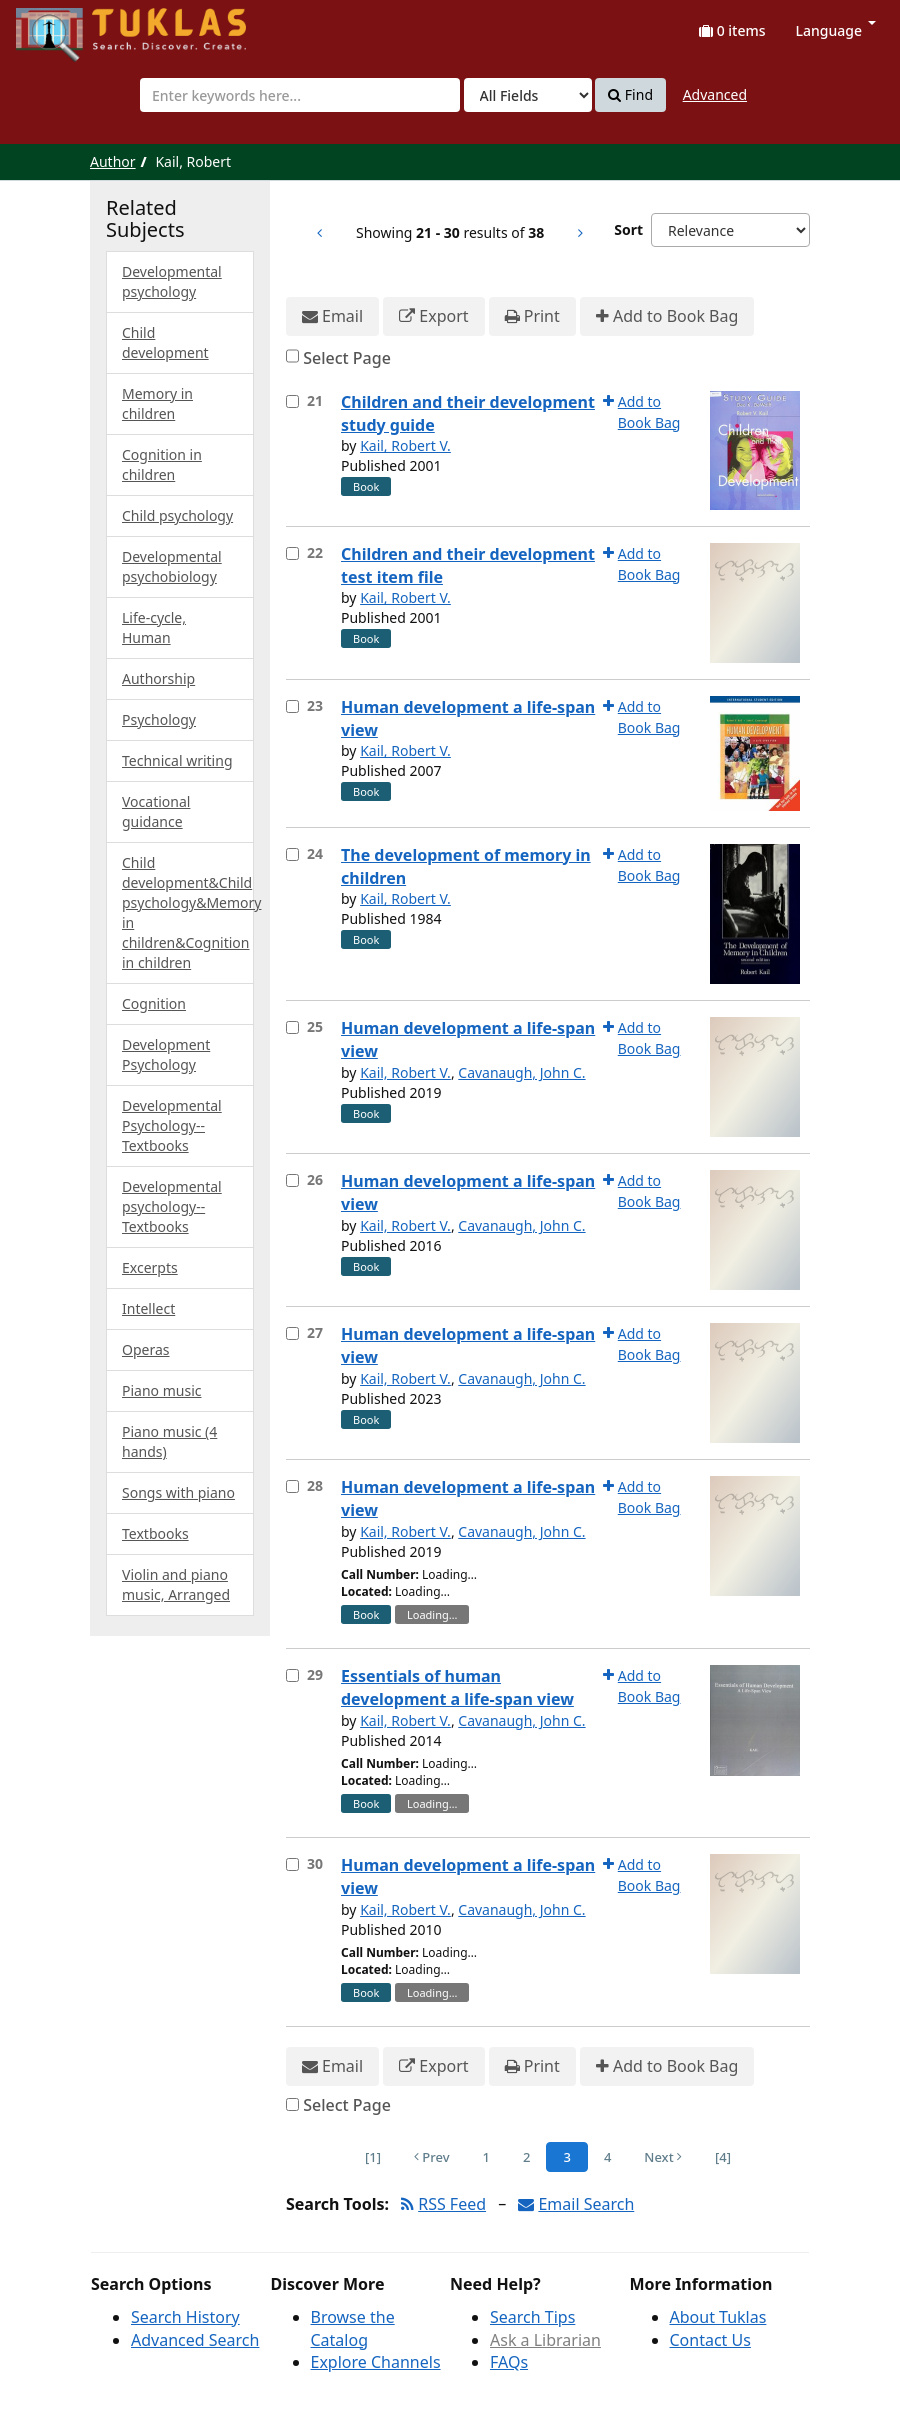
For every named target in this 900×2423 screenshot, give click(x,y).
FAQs (509, 2362)
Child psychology (177, 515)
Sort (628, 229)
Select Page (347, 358)
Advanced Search (195, 2340)
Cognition (154, 1003)
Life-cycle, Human (154, 627)
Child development (165, 342)
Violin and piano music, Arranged (176, 1584)
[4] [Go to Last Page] (723, 2157)
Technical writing (177, 760)
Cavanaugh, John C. (521, 1072)
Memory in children (157, 403)
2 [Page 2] (526, 2157)
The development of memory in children (466, 866)
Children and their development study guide (468, 413)
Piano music (161, 1390)
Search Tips (532, 2317)
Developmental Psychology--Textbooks (172, 1125)
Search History (185, 2317)
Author (113, 161)
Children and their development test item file (468, 565)
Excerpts (150, 1267)
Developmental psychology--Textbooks (172, 1206)
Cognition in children (162, 464)
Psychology (159, 719)
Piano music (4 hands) (169, 1441)
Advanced (715, 94)
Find (630, 95)
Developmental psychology (172, 281)
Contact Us (710, 2340)
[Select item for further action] (292, 401)
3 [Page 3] (566, 2157)
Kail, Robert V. (405, 445)
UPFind (65, 25)
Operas (146, 1349)
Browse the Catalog (353, 2328)
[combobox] (300, 95)
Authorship (158, 678)
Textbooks (155, 1533)
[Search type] (528, 95)
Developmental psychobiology (172, 566)
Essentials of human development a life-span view (457, 1687)
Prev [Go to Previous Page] (432, 2157)
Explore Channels (376, 2362)
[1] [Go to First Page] (373, 2157)
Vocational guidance (156, 811)
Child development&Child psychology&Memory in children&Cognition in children (188, 912)
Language (836, 30)
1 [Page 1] (486, 2157)
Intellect (148, 1308)
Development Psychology (166, 1054)
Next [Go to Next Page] (663, 2157)
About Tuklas (718, 2317)
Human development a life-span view (468, 718)
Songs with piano (178, 1492)
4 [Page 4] (607, 2157)
